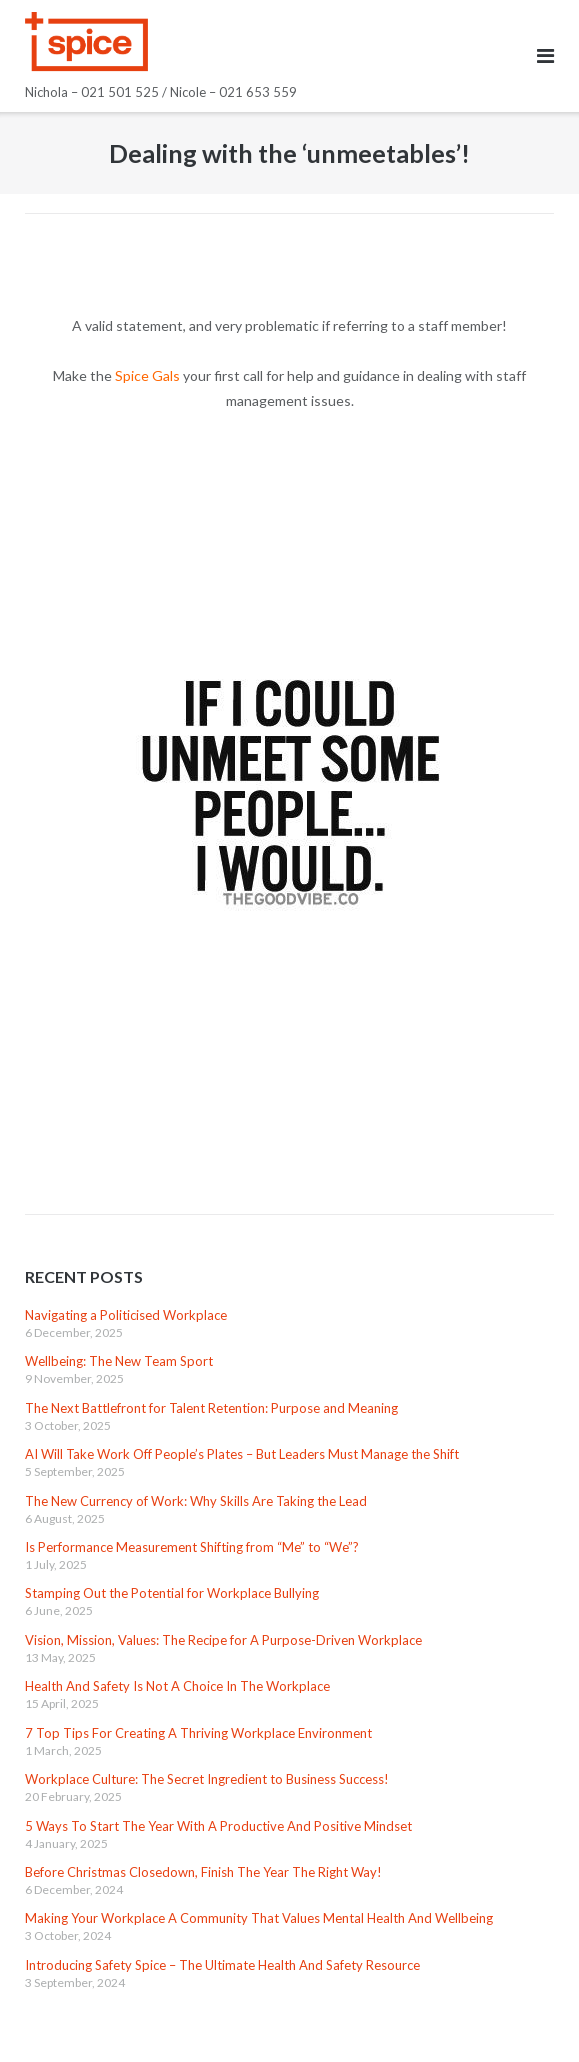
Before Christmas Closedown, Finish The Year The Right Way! (203, 1872)
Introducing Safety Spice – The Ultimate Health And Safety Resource (222, 1965)
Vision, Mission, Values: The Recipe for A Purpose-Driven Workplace (223, 1640)
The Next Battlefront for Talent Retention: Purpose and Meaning (211, 1408)
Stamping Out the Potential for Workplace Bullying (172, 1593)
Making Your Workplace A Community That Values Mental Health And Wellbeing (259, 1918)
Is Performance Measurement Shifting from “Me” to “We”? (192, 1547)
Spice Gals (147, 375)
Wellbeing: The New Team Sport (119, 1361)
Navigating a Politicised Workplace (126, 1315)
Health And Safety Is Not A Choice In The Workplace (177, 1686)
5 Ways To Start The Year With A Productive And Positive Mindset (218, 1826)
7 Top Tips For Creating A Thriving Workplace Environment (198, 1733)
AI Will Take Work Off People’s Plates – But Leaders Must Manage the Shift (242, 1454)
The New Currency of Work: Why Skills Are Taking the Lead (196, 1501)
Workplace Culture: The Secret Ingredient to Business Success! (207, 1779)
